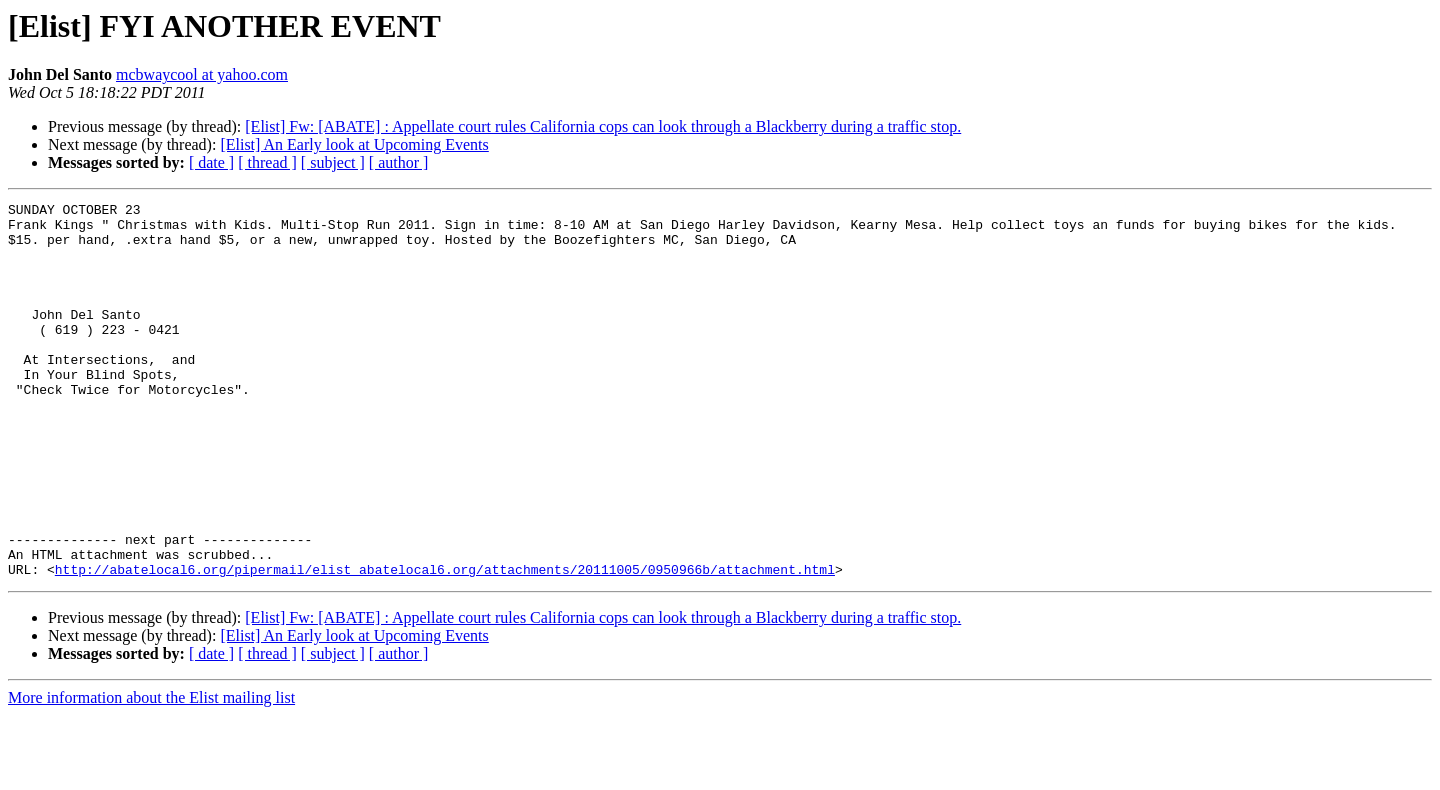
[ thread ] (267, 162)
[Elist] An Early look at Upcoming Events (354, 144)
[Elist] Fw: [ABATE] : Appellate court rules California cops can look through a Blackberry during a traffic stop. (603, 126)
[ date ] (211, 162)
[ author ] (399, 162)
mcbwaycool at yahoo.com (202, 74)
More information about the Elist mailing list (151, 772)
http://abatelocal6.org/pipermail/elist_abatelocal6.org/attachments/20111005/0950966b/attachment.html (445, 644)
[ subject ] (333, 162)
